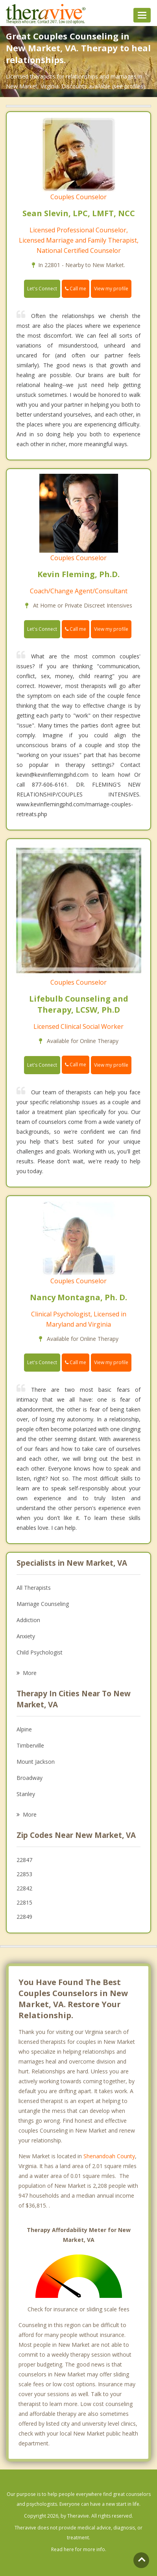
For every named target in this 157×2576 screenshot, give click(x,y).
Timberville (30, 1745)
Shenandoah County (109, 2156)
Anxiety (26, 1636)
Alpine (24, 1729)
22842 (24, 1888)
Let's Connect (42, 288)
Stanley (26, 1794)
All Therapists (34, 1587)
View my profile (111, 288)
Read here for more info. (78, 2549)
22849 (24, 1916)
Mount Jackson (36, 1761)
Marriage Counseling (43, 1604)
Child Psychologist (40, 1652)
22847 (24, 1860)
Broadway (29, 1778)
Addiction (28, 1620)
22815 (24, 1902)
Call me (75, 288)
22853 (24, 1874)
